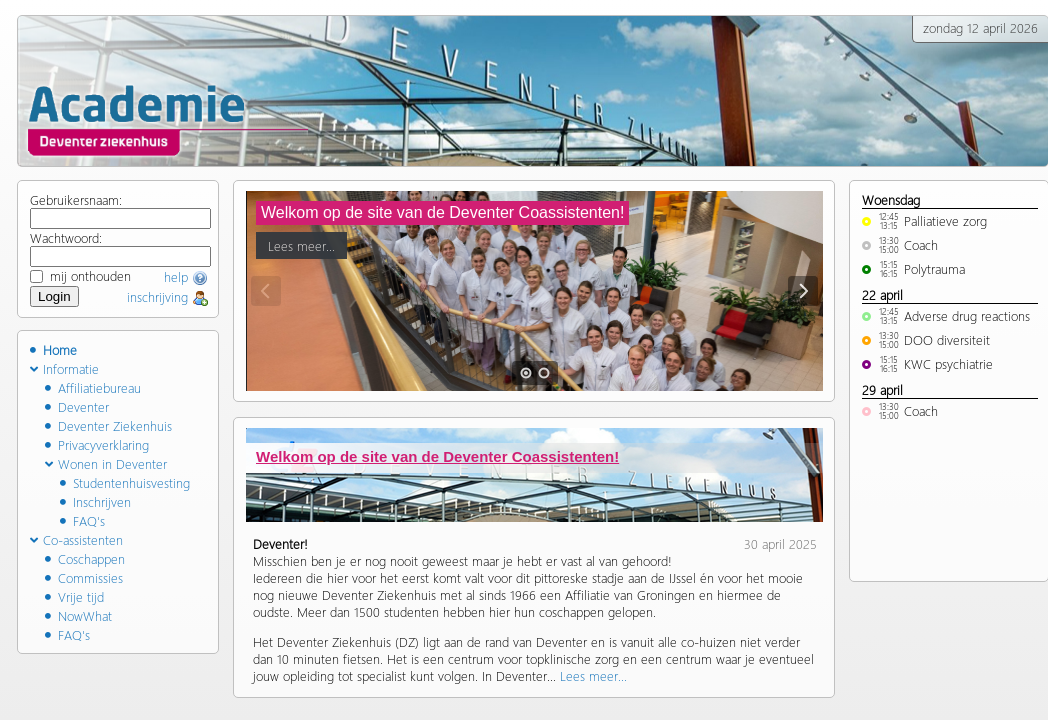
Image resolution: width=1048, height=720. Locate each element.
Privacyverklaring (97, 444)
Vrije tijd (74, 596)
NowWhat (78, 615)
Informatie (64, 368)
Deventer (77, 406)
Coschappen (85, 558)
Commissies (84, 577)
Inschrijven (95, 501)
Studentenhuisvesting (125, 482)
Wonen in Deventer (106, 463)
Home (53, 349)
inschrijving (167, 296)
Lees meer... (301, 242)
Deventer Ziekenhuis (108, 425)
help (186, 276)
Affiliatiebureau (93, 387)
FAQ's (82, 520)
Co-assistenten (76, 539)
